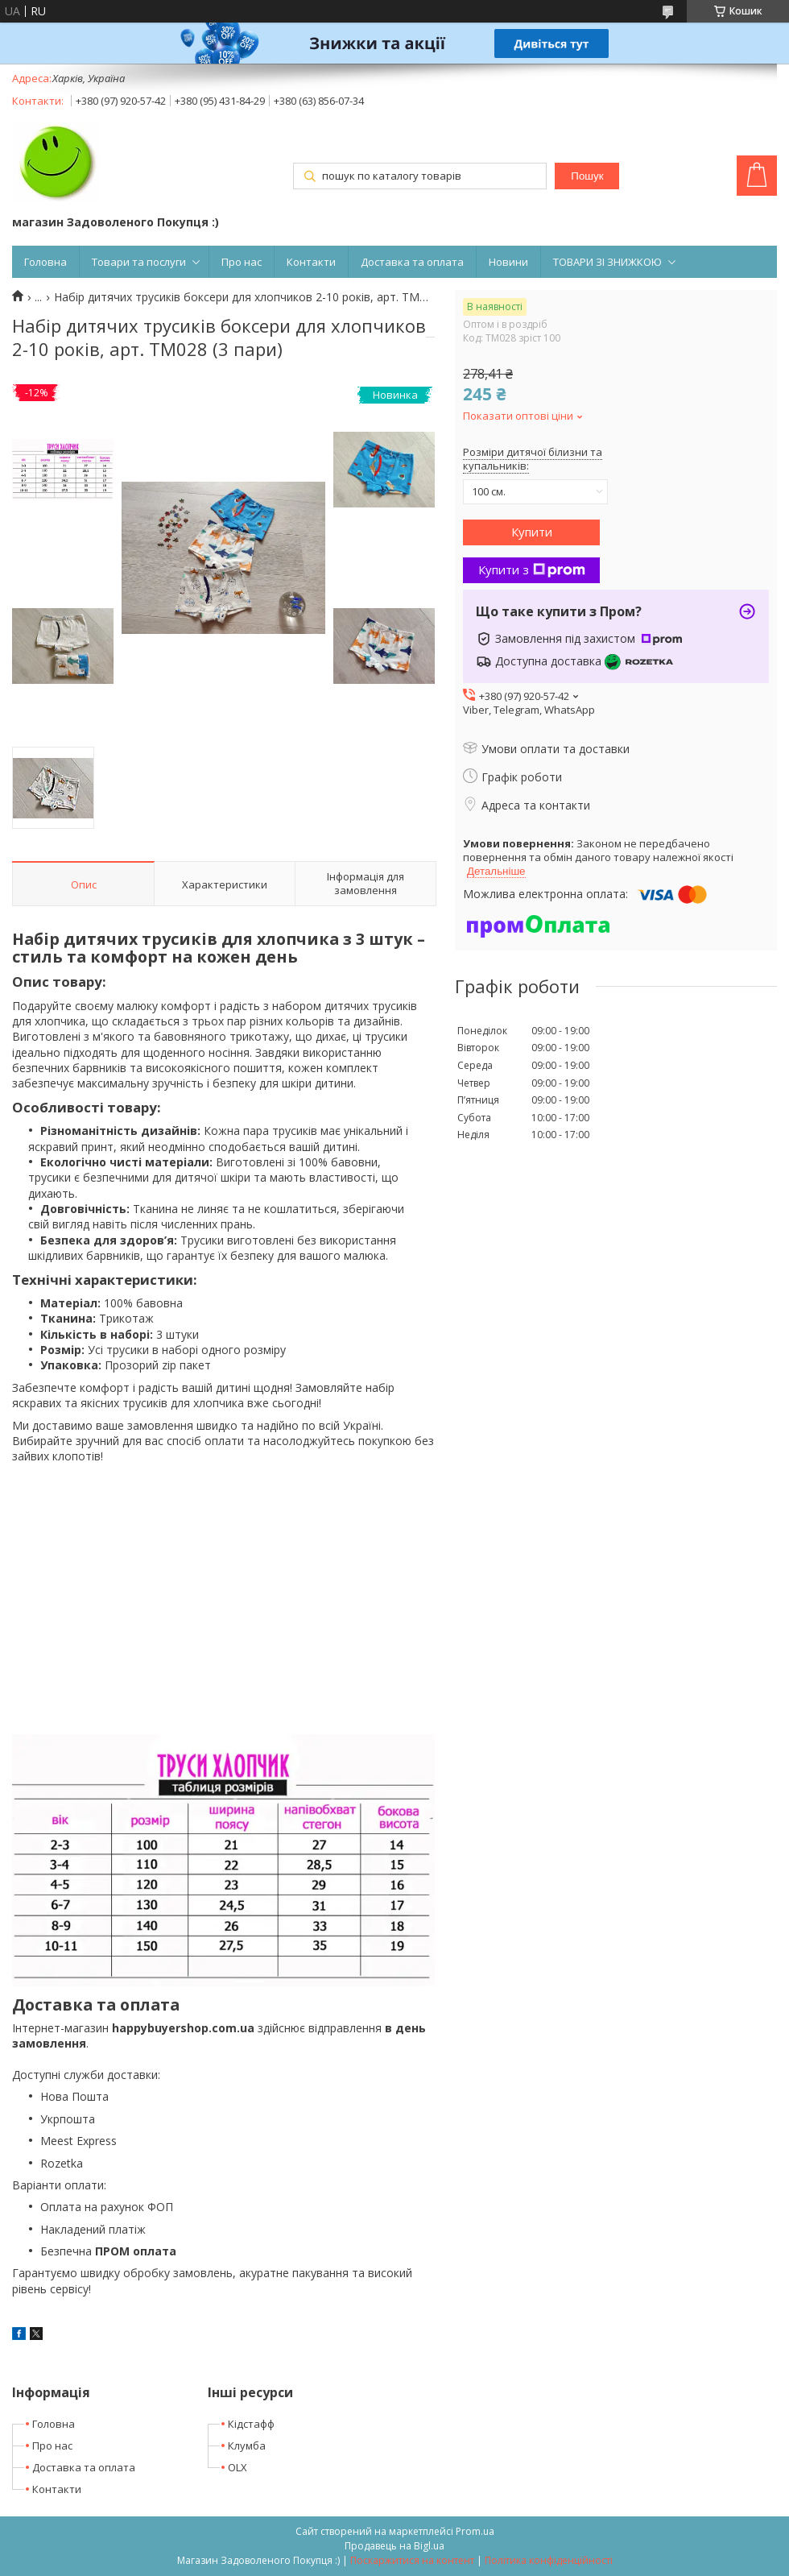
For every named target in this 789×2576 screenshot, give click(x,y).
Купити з (531, 569)
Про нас (241, 262)
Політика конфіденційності (549, 2560)
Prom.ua (475, 2531)
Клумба (247, 2445)
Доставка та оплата (412, 262)
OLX (237, 2467)
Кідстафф (251, 2424)
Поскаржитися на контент (412, 2560)
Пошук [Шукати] (587, 176)
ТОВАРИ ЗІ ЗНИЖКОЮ (607, 262)
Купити (531, 532)
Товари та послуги (139, 262)
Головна (45, 262)
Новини (508, 262)
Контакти (311, 262)
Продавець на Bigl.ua (394, 2546)
